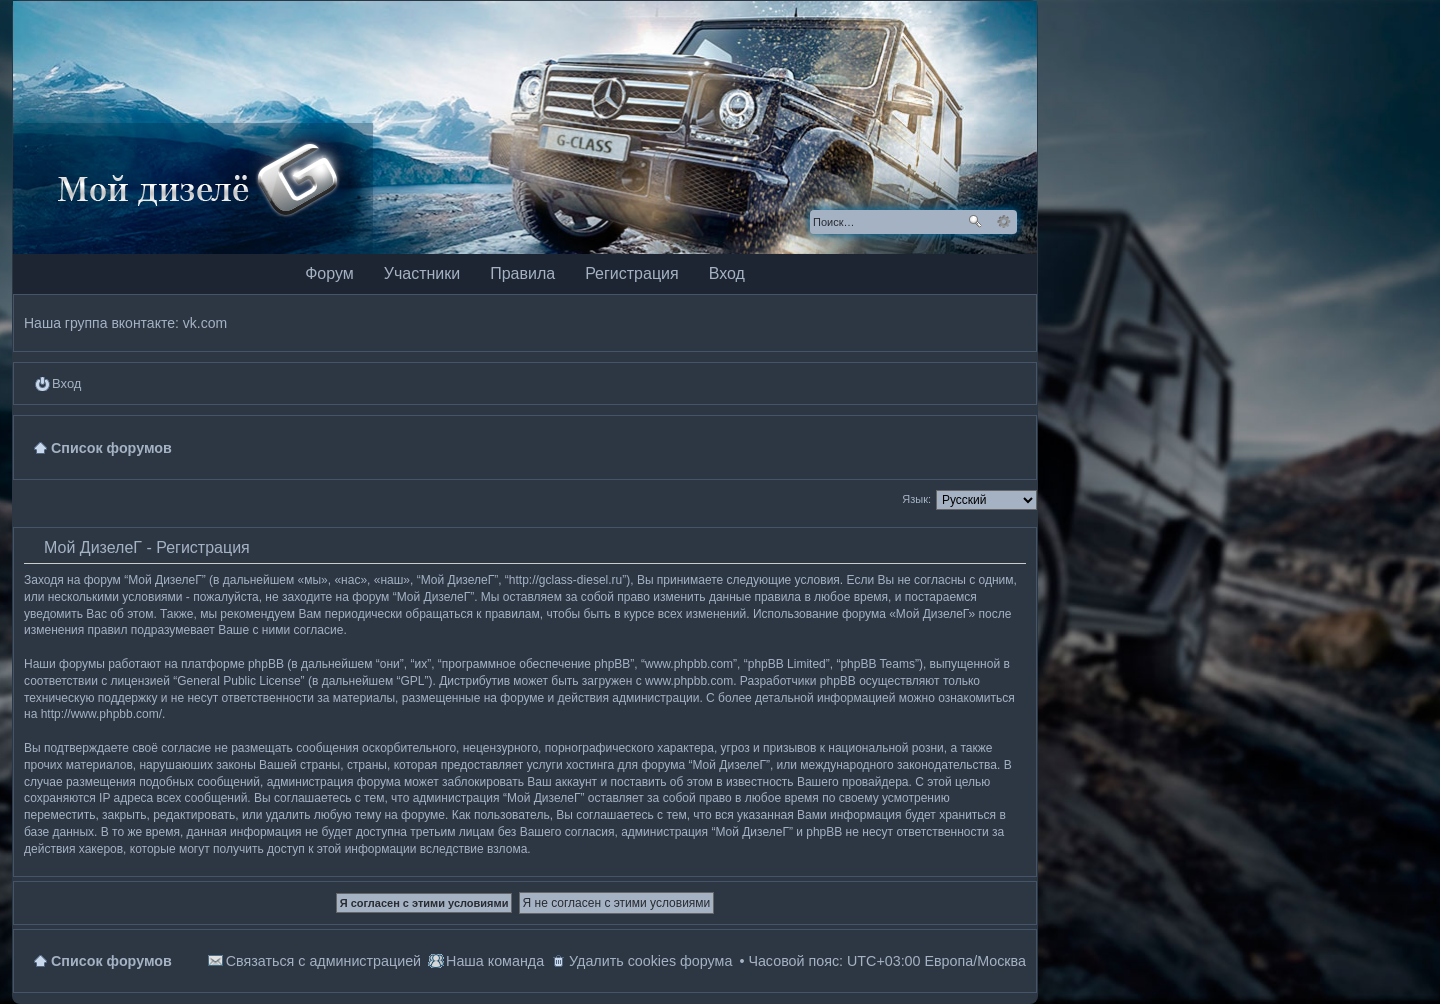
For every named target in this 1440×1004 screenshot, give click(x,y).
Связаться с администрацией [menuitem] (323, 961)
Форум (329, 273)
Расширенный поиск (1003, 222)
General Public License (238, 681)
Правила (522, 273)
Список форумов (111, 961)
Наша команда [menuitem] (495, 961)
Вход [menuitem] (66, 383)
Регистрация (632, 273)
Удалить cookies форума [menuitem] (650, 961)
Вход (727, 273)
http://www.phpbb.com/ (101, 714)
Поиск (975, 222)
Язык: (916, 499)
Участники (422, 273)
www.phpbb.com (689, 681)
